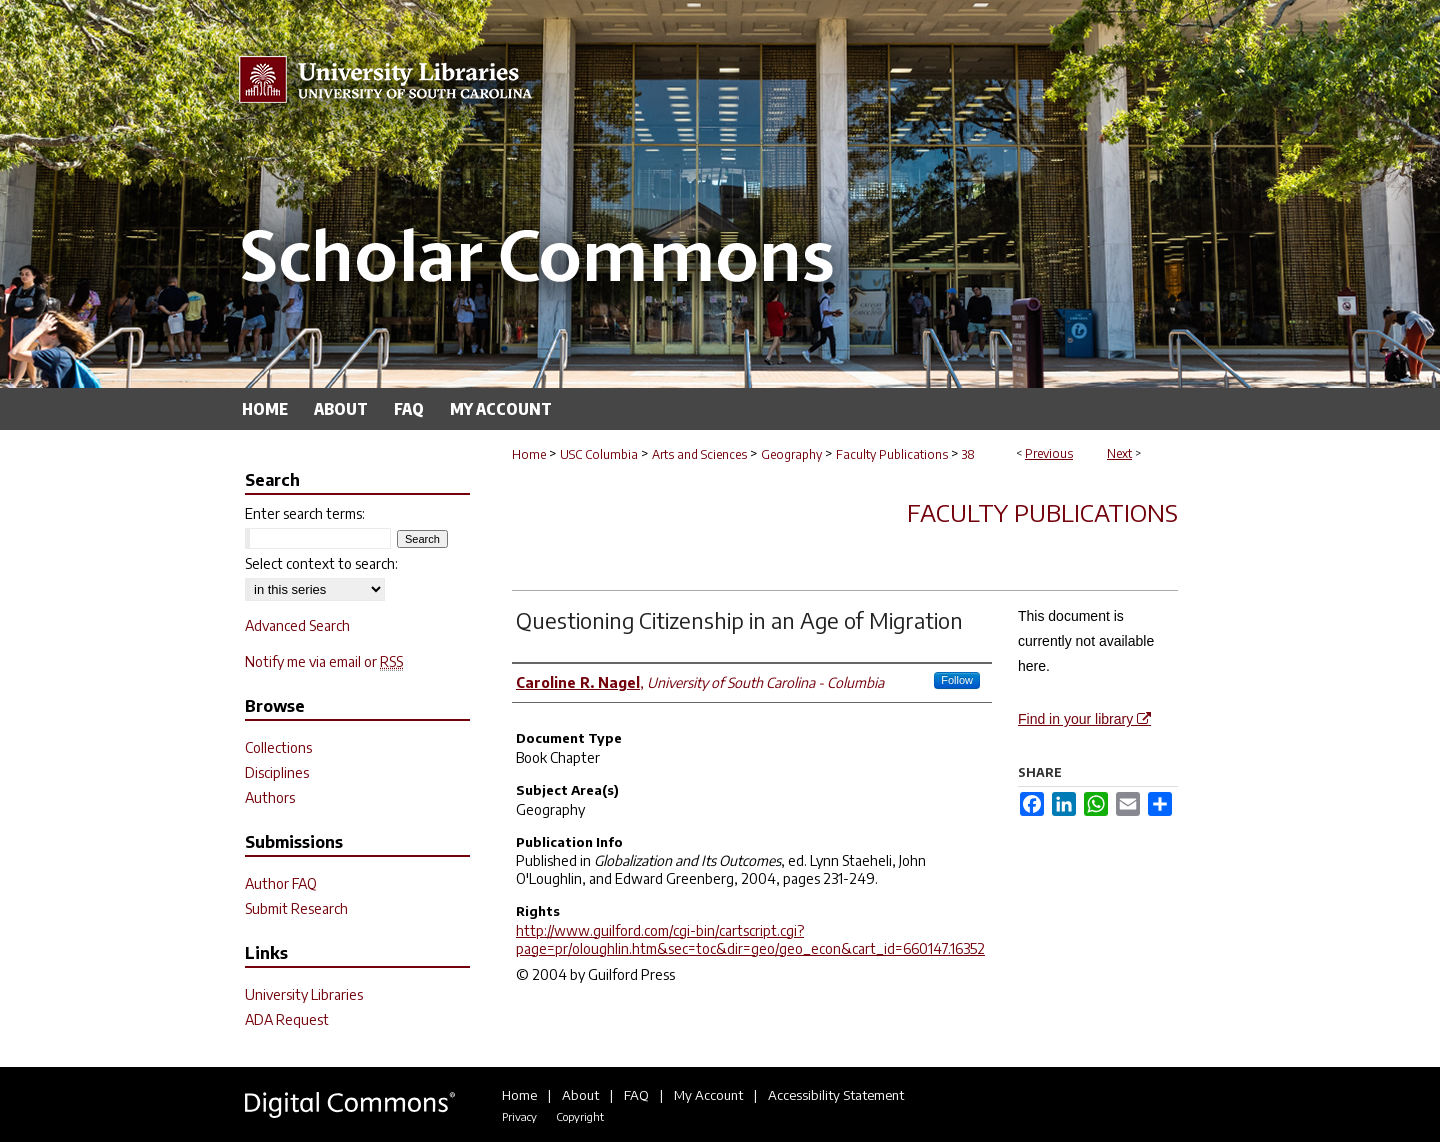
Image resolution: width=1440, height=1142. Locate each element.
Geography (791, 454)
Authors (270, 797)
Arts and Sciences (699, 454)
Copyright (580, 1116)
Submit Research (296, 908)
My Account (708, 1095)
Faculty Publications (892, 454)
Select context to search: (321, 563)
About (580, 1095)
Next (1119, 453)
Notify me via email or (324, 661)
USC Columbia (599, 454)
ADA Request (287, 1019)
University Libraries (304, 994)
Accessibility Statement (836, 1095)
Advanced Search (297, 625)
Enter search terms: (305, 513)
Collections (278, 747)
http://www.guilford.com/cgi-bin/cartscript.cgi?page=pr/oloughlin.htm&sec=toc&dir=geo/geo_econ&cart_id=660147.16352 (750, 939)
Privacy (519, 1116)
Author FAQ (281, 883)
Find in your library (1084, 719)
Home (529, 454)
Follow (957, 680)
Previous (1049, 453)
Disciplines (277, 772)
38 (968, 454)
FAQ (636, 1095)
